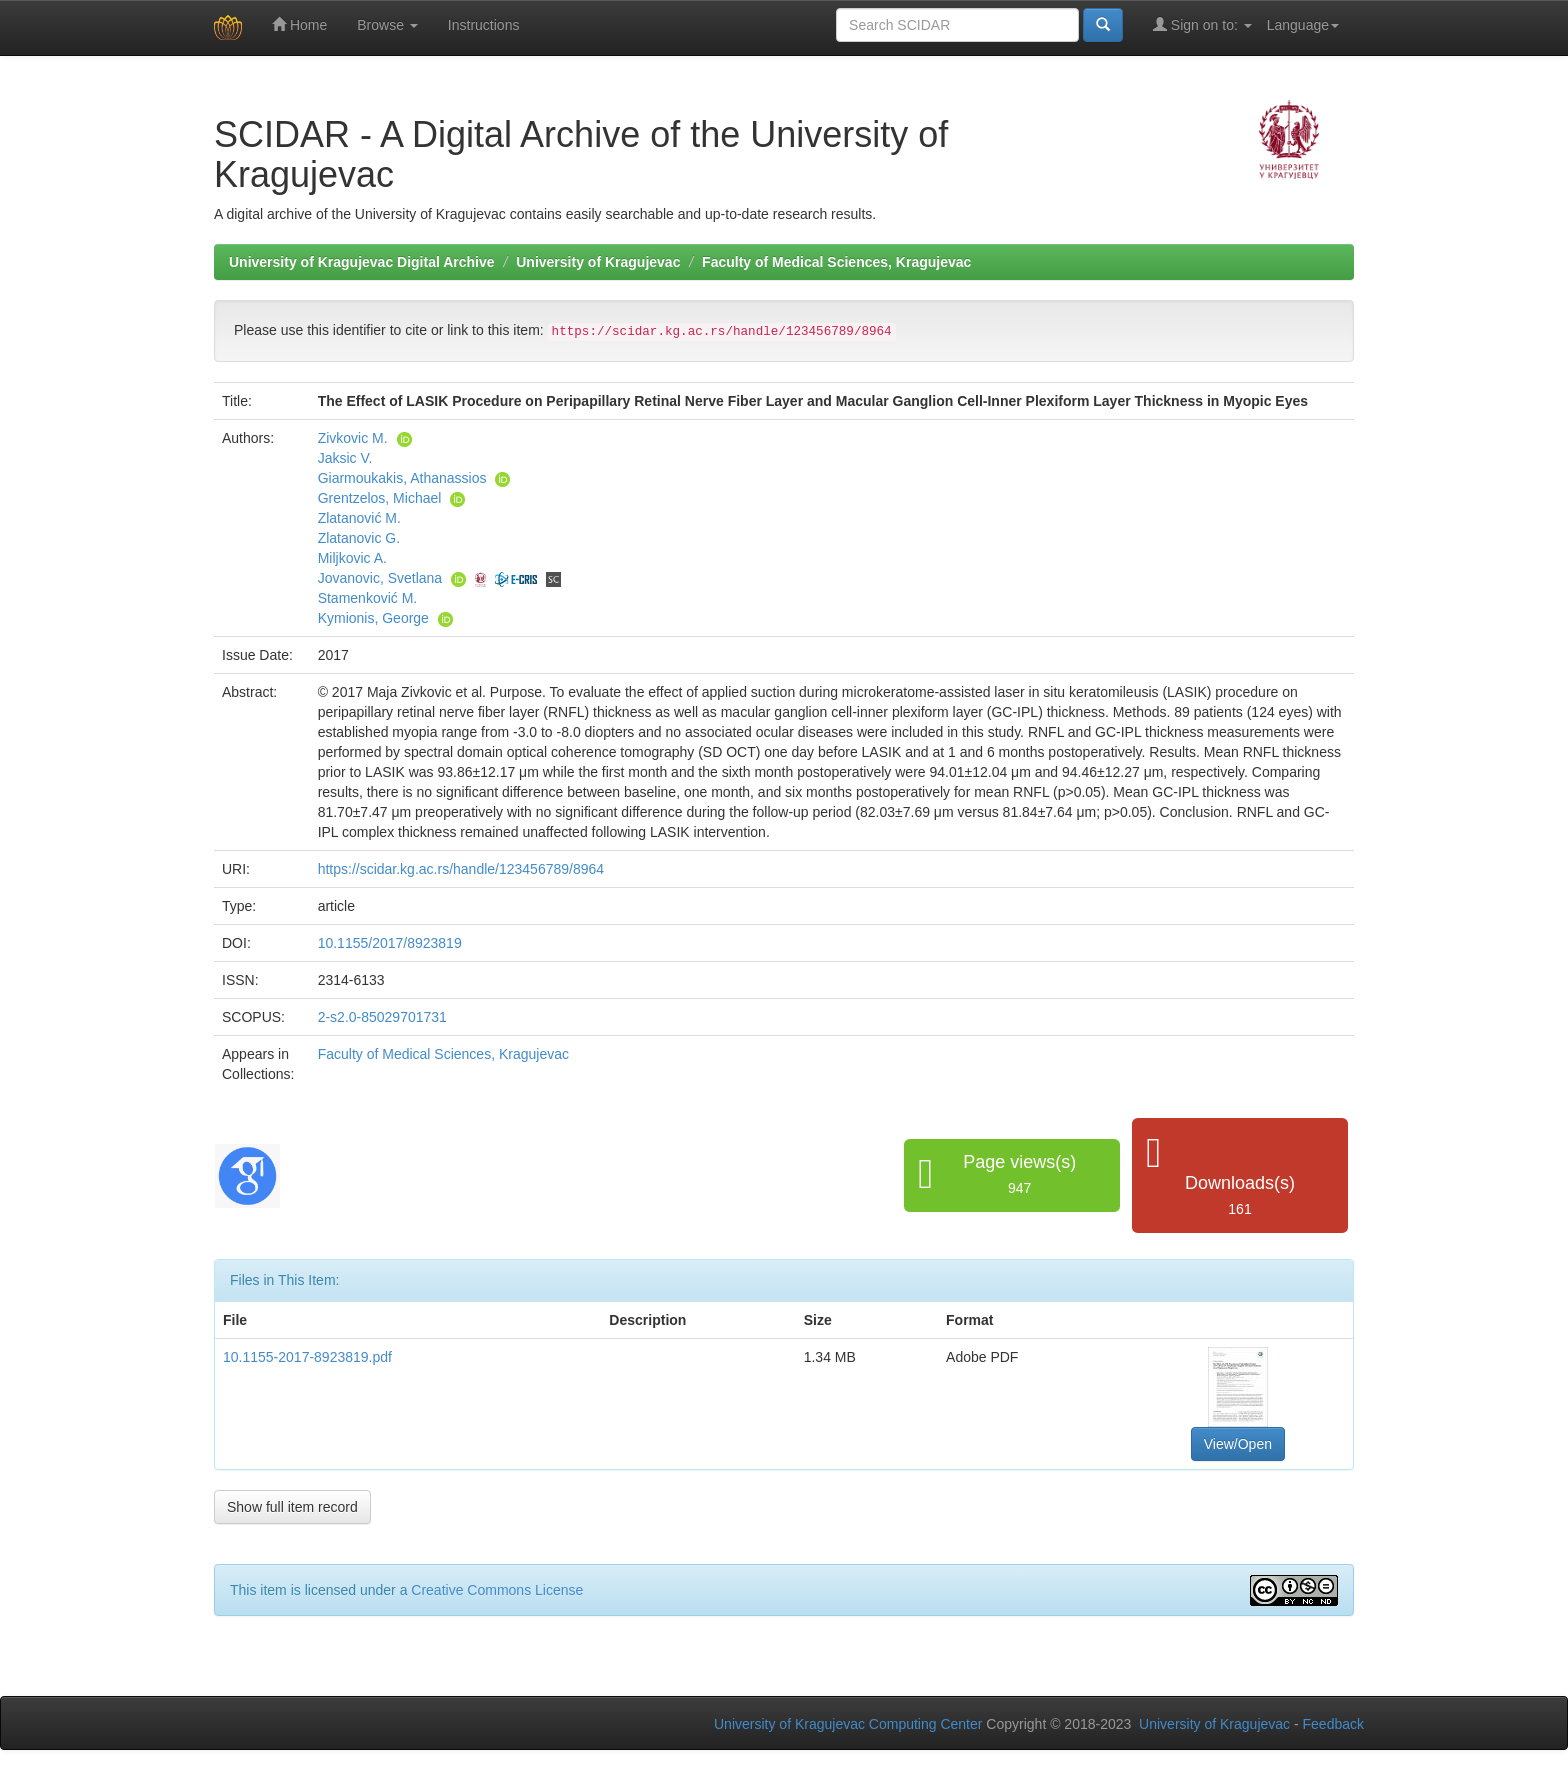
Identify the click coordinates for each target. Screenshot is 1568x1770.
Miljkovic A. (352, 558)
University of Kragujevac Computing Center (848, 1724)
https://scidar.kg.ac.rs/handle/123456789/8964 (461, 869)
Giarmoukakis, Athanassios (402, 478)
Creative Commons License (497, 1590)
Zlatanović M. (359, 518)
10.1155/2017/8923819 (390, 943)
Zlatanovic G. (359, 538)
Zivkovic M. (353, 438)
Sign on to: (1202, 24)
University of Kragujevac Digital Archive (362, 262)
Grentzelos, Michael (380, 498)
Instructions (484, 25)
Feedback (1333, 1724)
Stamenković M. (368, 598)
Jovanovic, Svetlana (380, 578)
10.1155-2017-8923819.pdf (307, 1357)
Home (299, 24)
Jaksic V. (345, 458)
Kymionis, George (373, 618)
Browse (387, 25)
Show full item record (292, 1507)
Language (1303, 25)
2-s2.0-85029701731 (382, 1017)
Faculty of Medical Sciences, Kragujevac (836, 262)
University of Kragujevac (598, 262)
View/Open (1238, 1444)
